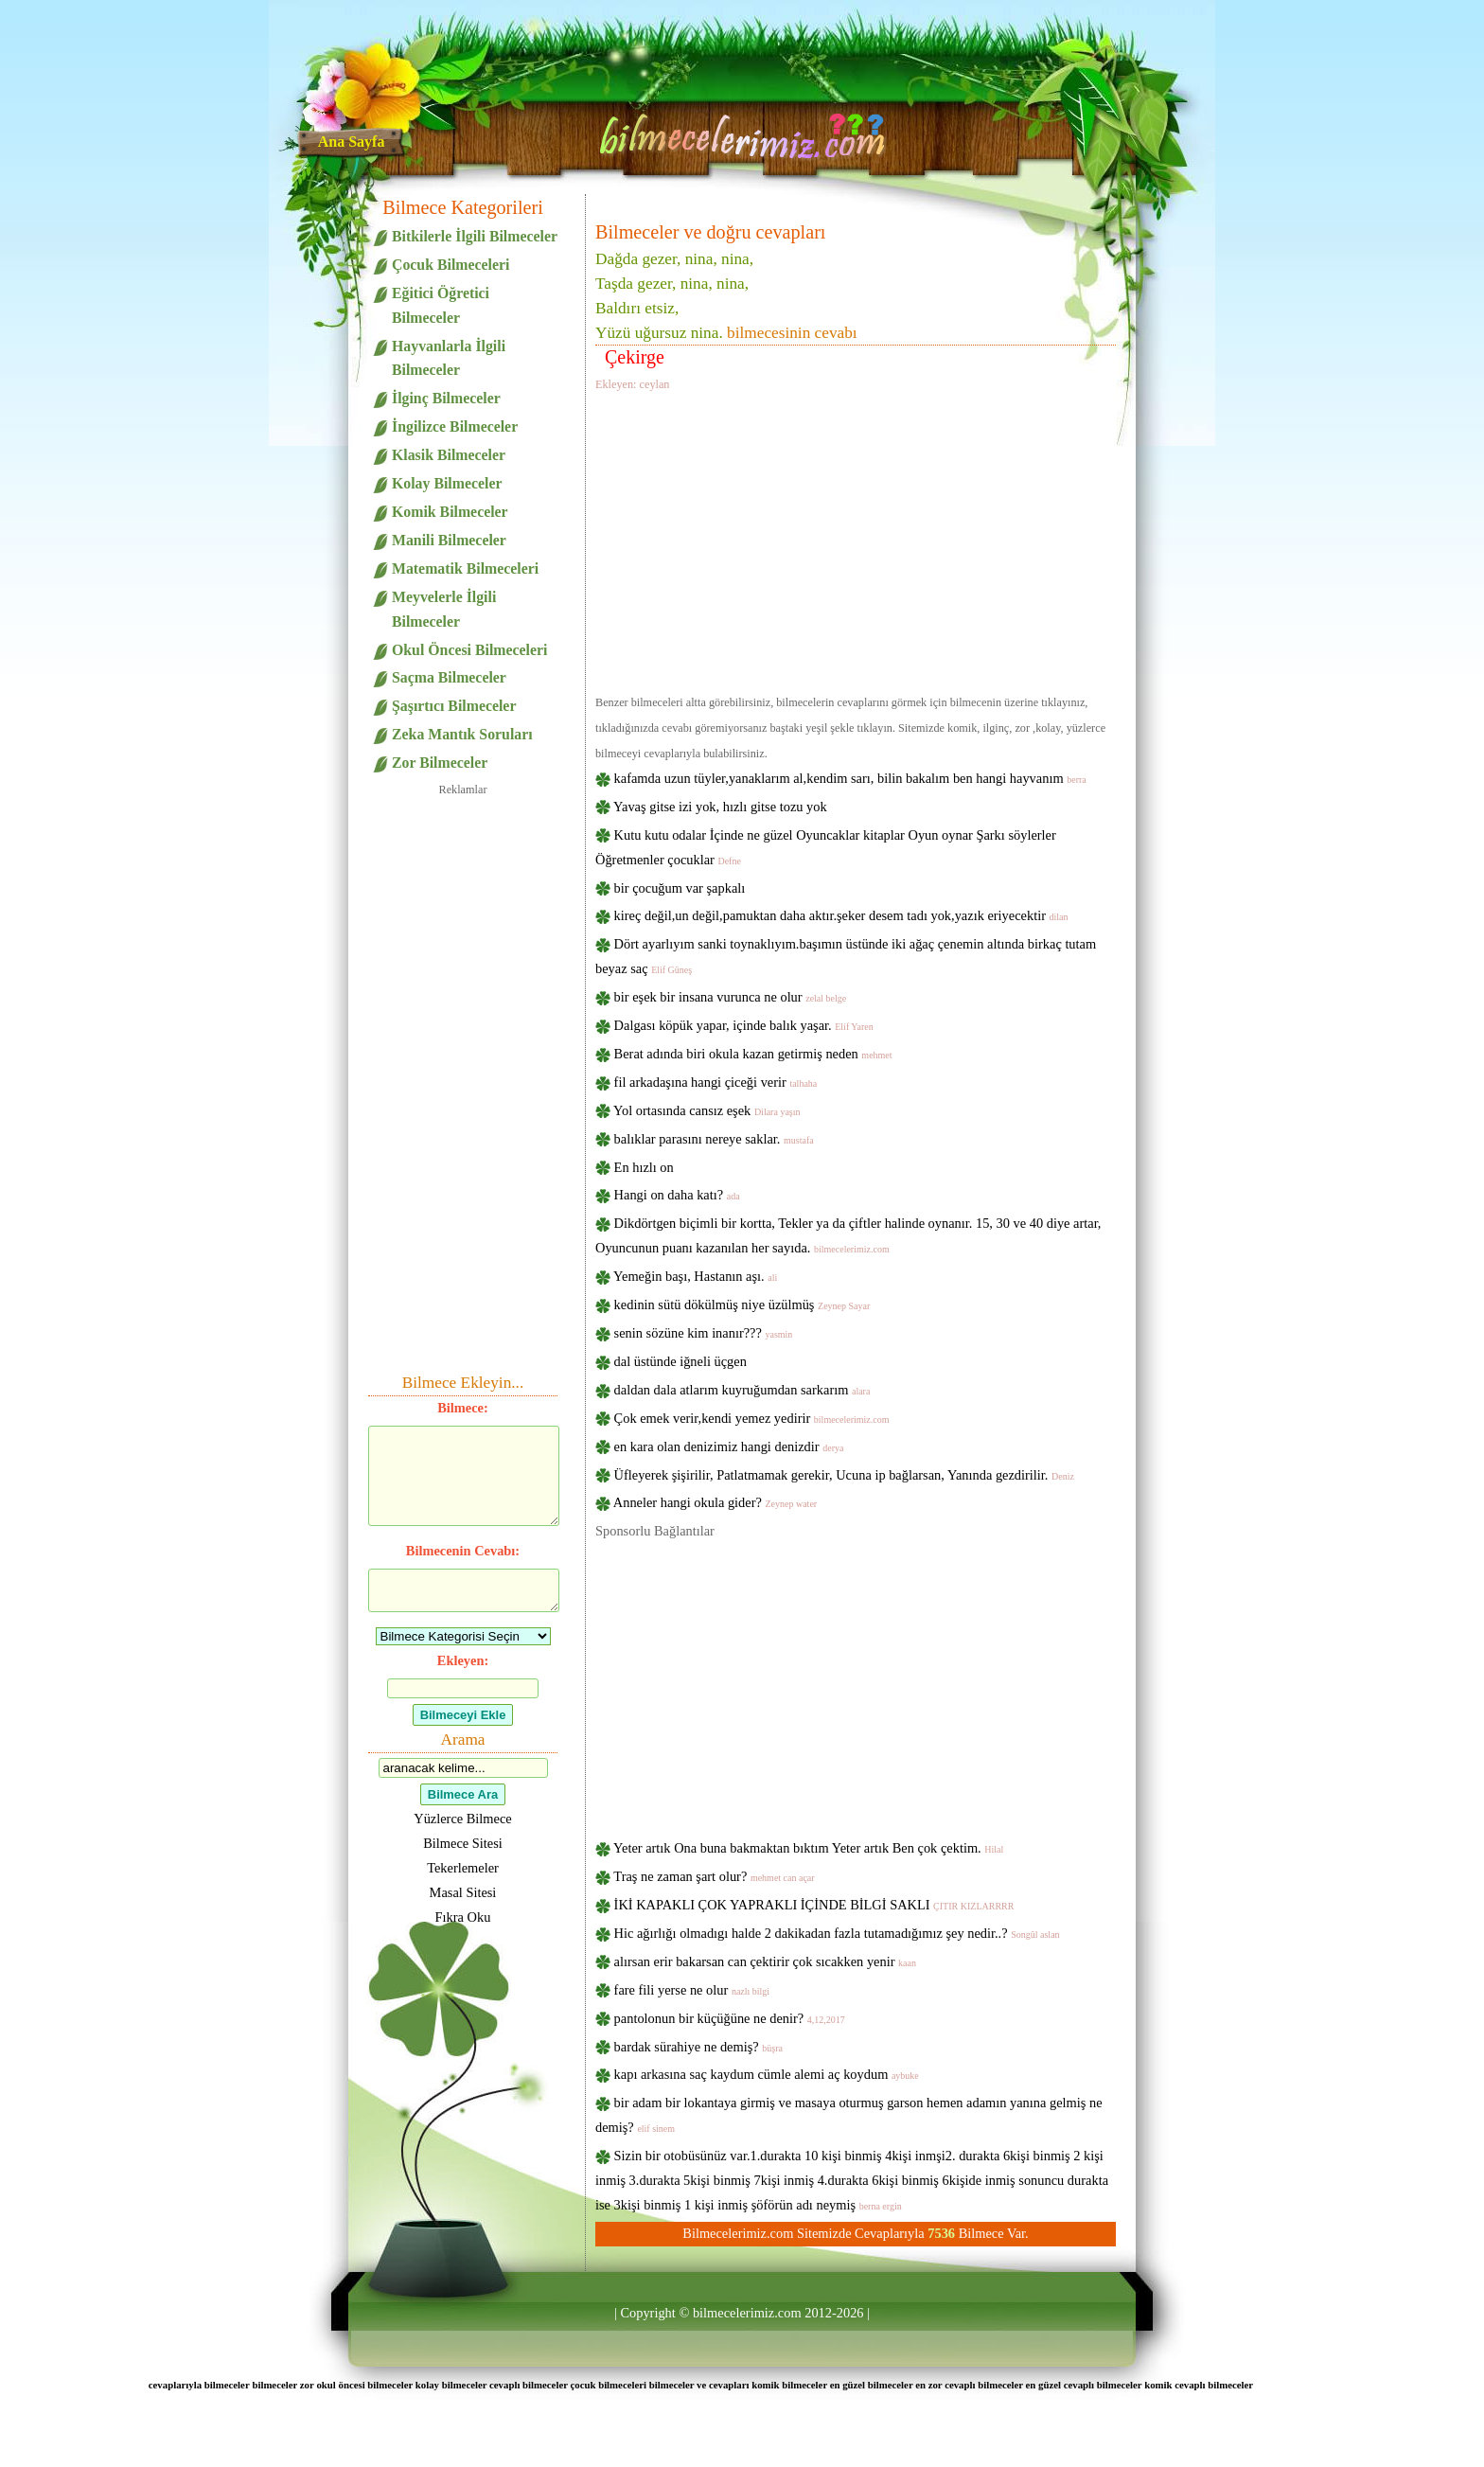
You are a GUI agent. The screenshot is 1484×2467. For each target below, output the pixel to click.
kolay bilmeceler (451, 2384)
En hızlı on (644, 1167)
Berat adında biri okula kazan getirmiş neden (753, 1053)
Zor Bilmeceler (439, 762)
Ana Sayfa (351, 141)
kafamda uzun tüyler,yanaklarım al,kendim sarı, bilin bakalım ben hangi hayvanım (850, 778)
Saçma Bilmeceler (449, 677)
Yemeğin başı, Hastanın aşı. (695, 1276)
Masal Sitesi (463, 1892)
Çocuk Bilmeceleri (450, 265)
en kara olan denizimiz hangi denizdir (729, 1446)
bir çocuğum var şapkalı (680, 888)
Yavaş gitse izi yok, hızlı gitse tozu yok (720, 806)
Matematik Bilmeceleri (465, 568)
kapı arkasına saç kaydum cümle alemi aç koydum (766, 2074)
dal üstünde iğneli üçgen (680, 1361)
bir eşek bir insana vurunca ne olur (730, 996)
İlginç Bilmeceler (446, 398)
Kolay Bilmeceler (447, 483)
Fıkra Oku (463, 1917)
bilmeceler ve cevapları (699, 2384)
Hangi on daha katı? (677, 1194)
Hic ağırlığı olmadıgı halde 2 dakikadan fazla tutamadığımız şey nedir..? (837, 1933)
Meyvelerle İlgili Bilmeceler (444, 609)
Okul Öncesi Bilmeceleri (469, 650)
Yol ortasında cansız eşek (706, 1110)
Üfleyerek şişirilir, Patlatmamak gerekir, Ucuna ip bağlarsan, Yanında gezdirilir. (844, 1474)
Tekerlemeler (463, 1867)
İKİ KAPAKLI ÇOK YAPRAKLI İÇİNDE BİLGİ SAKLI (814, 1904)
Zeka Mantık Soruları (462, 734)
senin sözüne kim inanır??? (703, 1332)
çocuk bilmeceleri (608, 2384)
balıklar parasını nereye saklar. (714, 1138)
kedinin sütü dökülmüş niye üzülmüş (742, 1304)
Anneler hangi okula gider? (715, 1502)
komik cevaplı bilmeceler (1198, 2384)
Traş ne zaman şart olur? (713, 1876)
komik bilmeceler (789, 2384)
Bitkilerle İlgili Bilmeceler (474, 236)
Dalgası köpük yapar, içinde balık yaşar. (744, 1025)
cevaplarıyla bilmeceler (199, 2384)
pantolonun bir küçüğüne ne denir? (729, 2018)
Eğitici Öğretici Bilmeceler (440, 305)
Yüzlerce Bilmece (462, 1818)
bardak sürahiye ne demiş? (698, 2046)
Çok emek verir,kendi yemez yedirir (752, 1418)
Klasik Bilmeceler (448, 455)
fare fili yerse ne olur (692, 1989)
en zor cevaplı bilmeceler (969, 2384)
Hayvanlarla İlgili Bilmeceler (448, 358)
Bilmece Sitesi (463, 1843)
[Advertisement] (855, 540)
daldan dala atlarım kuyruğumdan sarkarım (742, 1389)
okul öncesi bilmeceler (364, 2384)
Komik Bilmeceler (450, 512)
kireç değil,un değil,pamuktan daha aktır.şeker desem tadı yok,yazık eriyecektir (841, 915)
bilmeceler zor (282, 2384)
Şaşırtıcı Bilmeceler (454, 706)
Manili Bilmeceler (449, 540)
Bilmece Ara (463, 1794)
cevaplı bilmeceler (528, 2384)
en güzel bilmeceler (871, 2384)
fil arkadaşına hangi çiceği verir (716, 1082)
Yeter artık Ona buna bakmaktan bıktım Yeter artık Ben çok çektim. (808, 1847)
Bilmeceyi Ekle (463, 1715)
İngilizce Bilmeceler (455, 426)
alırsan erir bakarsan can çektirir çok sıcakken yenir (765, 1961)
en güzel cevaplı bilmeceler (1084, 2384)
